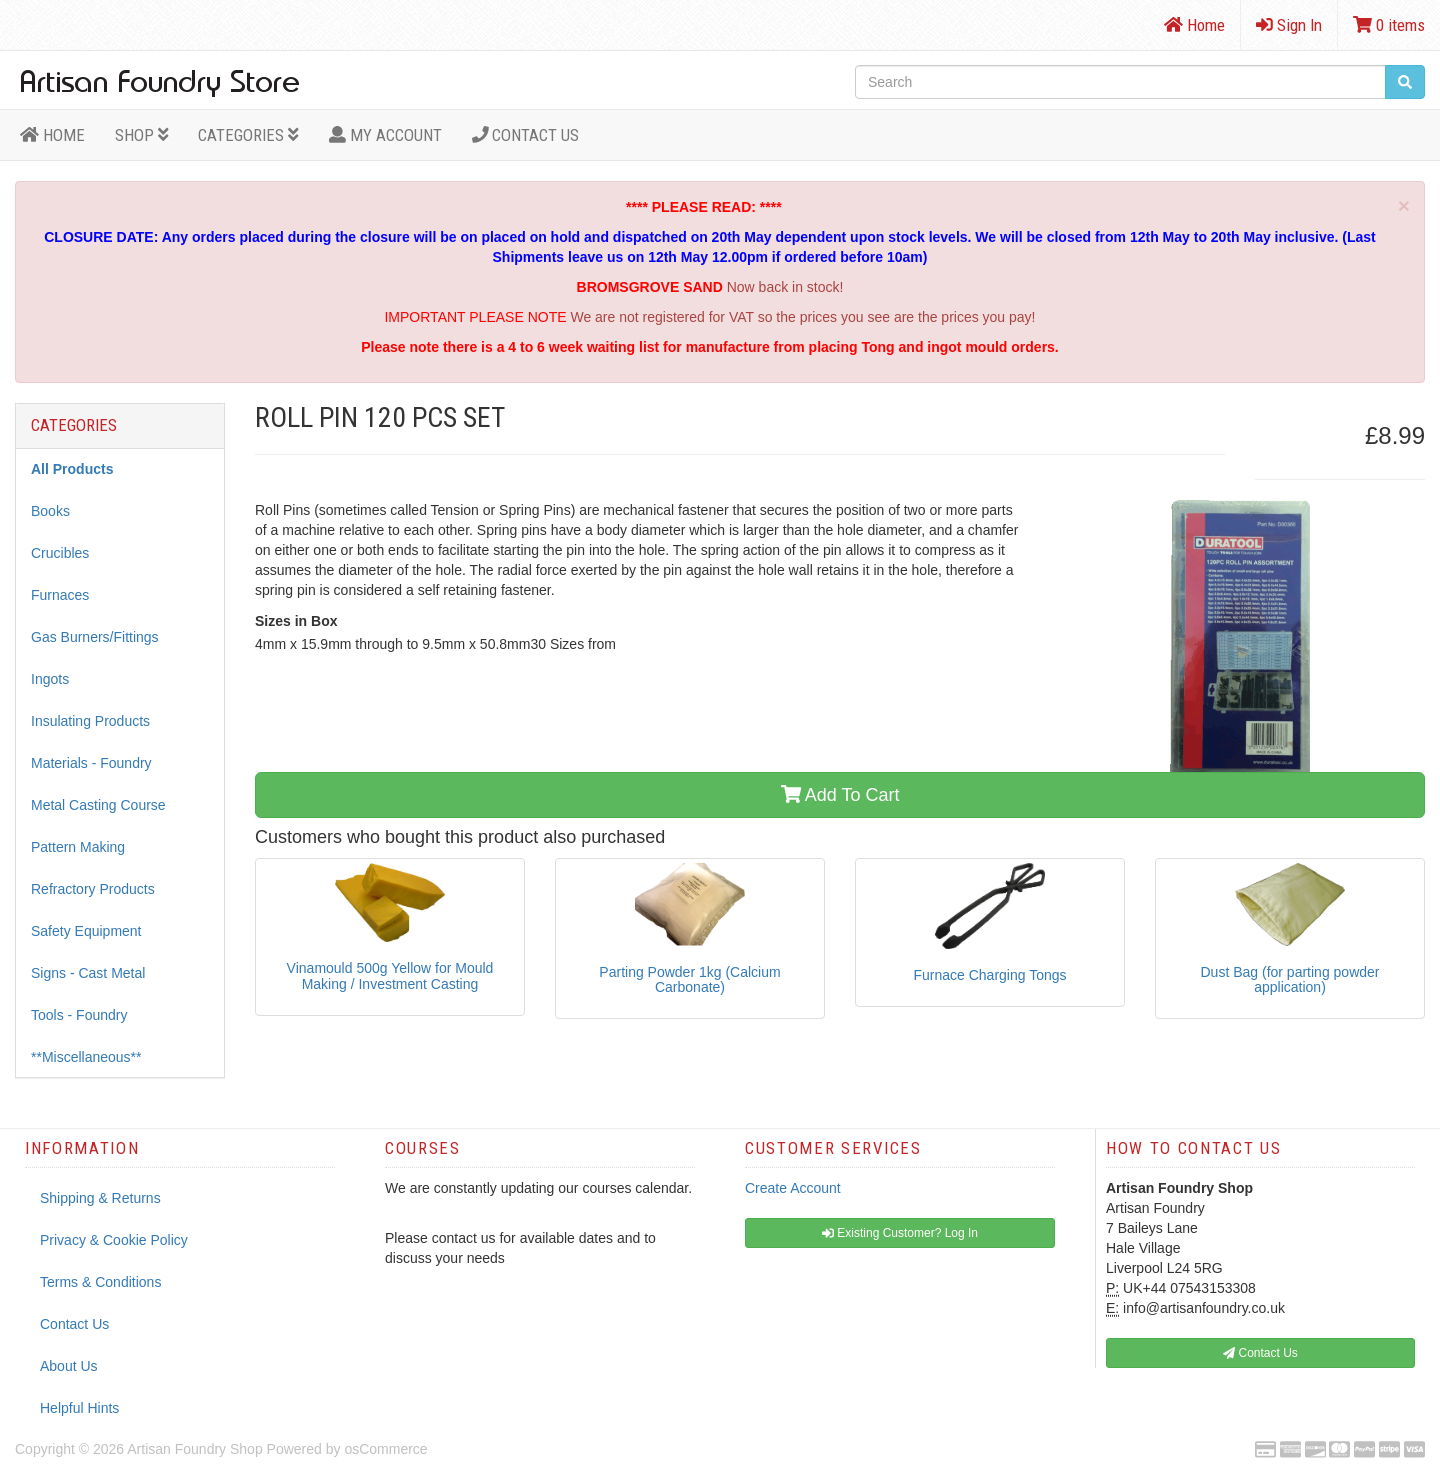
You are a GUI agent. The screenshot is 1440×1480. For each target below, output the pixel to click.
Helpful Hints (79, 1408)
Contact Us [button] (1260, 1353)
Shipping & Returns (100, 1198)
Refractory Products (93, 889)
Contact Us (526, 135)
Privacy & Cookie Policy (114, 1240)
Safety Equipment (86, 931)
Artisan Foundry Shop (194, 1449)
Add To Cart (840, 795)
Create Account (793, 1188)
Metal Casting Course (98, 805)
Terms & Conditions (100, 1282)
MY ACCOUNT (385, 135)
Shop (142, 135)
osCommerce (385, 1449)
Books (50, 511)
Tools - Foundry (79, 1015)
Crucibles (60, 553)
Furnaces (60, 595)
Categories (248, 135)
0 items (1389, 25)
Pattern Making (78, 847)
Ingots (50, 679)
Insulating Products (90, 721)
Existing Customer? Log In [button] (900, 1233)
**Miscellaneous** (86, 1057)
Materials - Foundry (91, 763)
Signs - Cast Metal (88, 973)
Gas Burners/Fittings (95, 637)
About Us (69, 1366)
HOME (52, 135)
